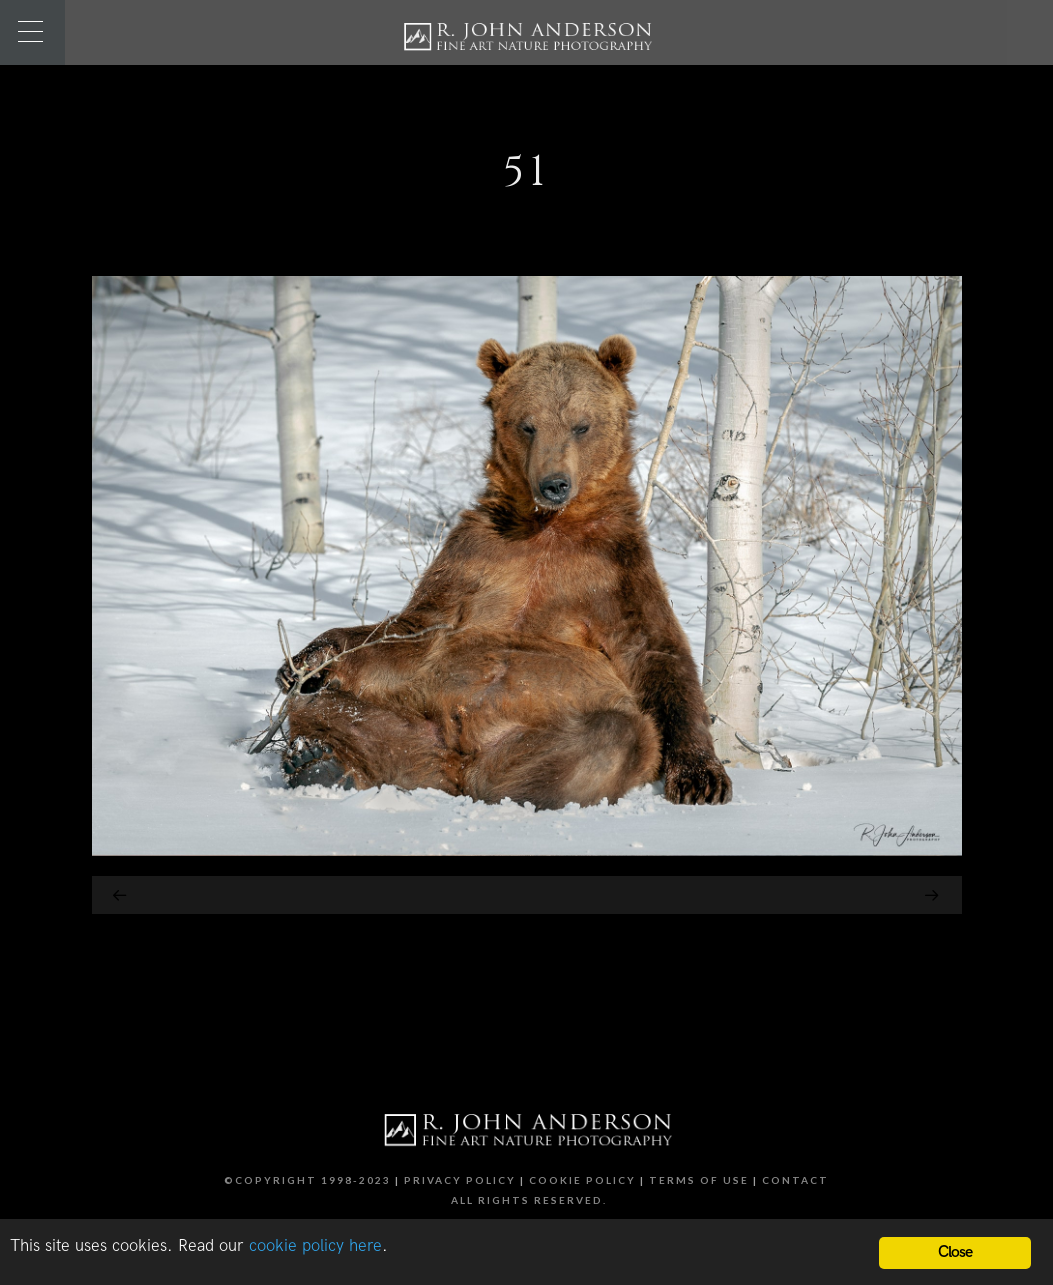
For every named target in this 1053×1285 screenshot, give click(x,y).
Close (955, 1252)
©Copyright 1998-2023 (307, 1180)
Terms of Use (699, 1180)
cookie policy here (315, 1246)
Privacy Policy (460, 1180)
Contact (795, 1180)
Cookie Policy (582, 1180)
